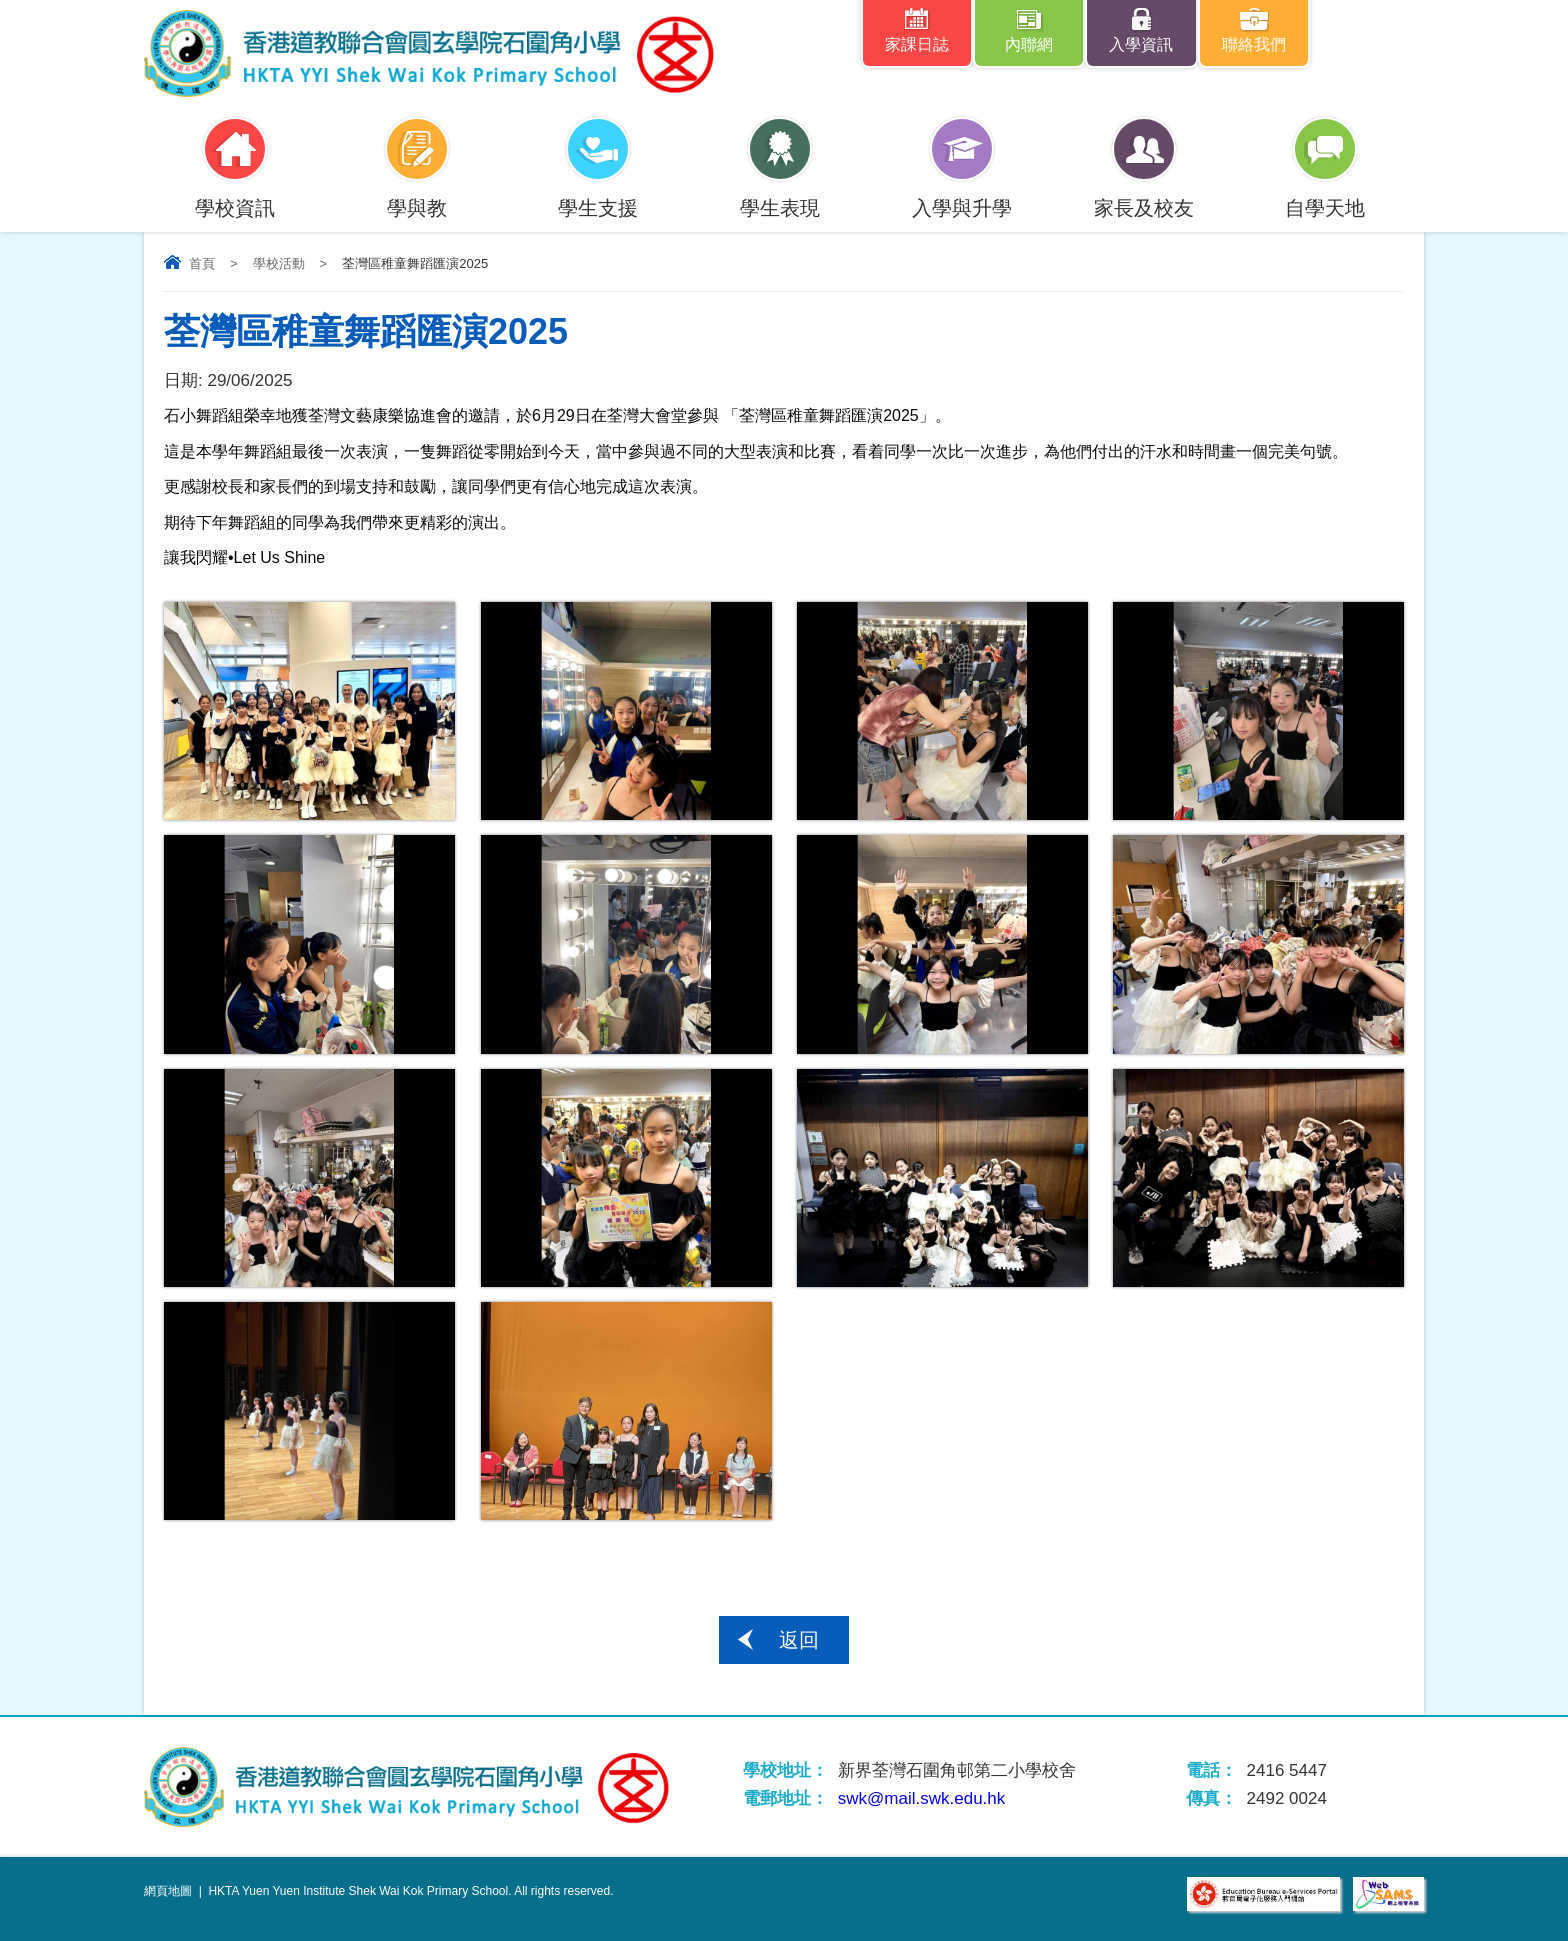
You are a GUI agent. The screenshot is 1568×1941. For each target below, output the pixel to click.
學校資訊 (235, 195)
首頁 (202, 263)
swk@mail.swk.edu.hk (921, 1798)
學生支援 (598, 195)
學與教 (417, 195)
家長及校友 (1144, 195)
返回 (799, 1640)
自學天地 (1325, 195)
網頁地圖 (168, 1891)
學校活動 (279, 263)
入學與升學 (962, 195)
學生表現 (780, 195)
